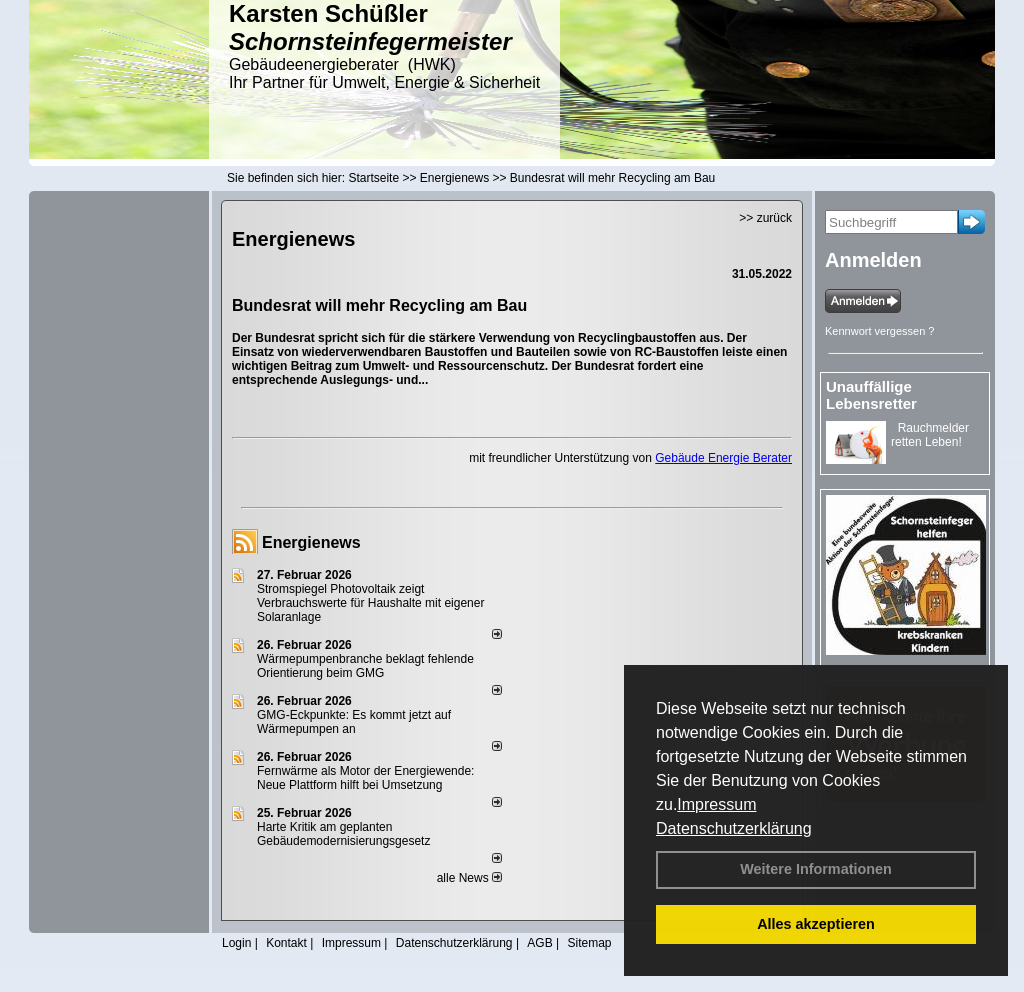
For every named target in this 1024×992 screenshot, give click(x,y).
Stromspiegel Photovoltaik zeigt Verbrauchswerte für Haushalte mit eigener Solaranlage (370, 603)
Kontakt (286, 943)
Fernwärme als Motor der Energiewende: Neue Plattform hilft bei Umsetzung (365, 778)
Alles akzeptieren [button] (816, 924)
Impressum (716, 804)
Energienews (311, 542)
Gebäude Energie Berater (723, 458)
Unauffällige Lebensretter (871, 395)
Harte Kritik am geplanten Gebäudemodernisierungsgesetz (343, 834)
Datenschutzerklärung (734, 828)
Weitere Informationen (816, 869)
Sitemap (589, 943)
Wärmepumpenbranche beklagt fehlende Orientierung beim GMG (365, 666)
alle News (469, 878)
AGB (539, 943)
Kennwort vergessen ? (879, 331)
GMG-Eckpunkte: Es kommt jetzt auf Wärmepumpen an (354, 722)
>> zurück (765, 218)
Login (236, 943)
